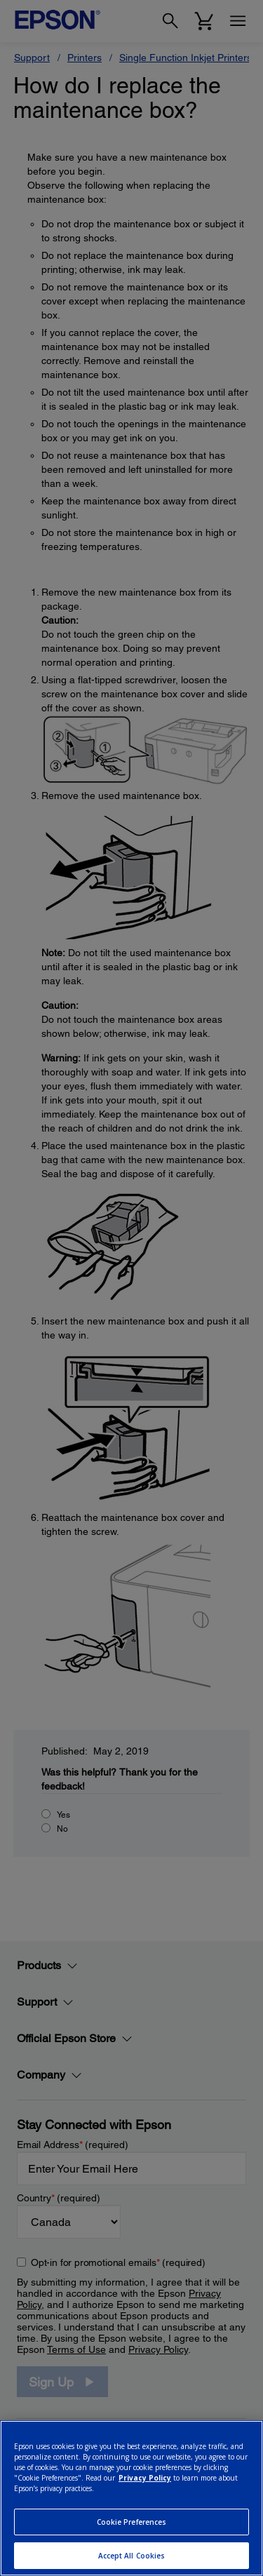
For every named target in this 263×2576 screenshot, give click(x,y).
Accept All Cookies (132, 2556)
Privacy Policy (145, 2478)
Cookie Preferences (132, 2522)
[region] (131, 2498)
